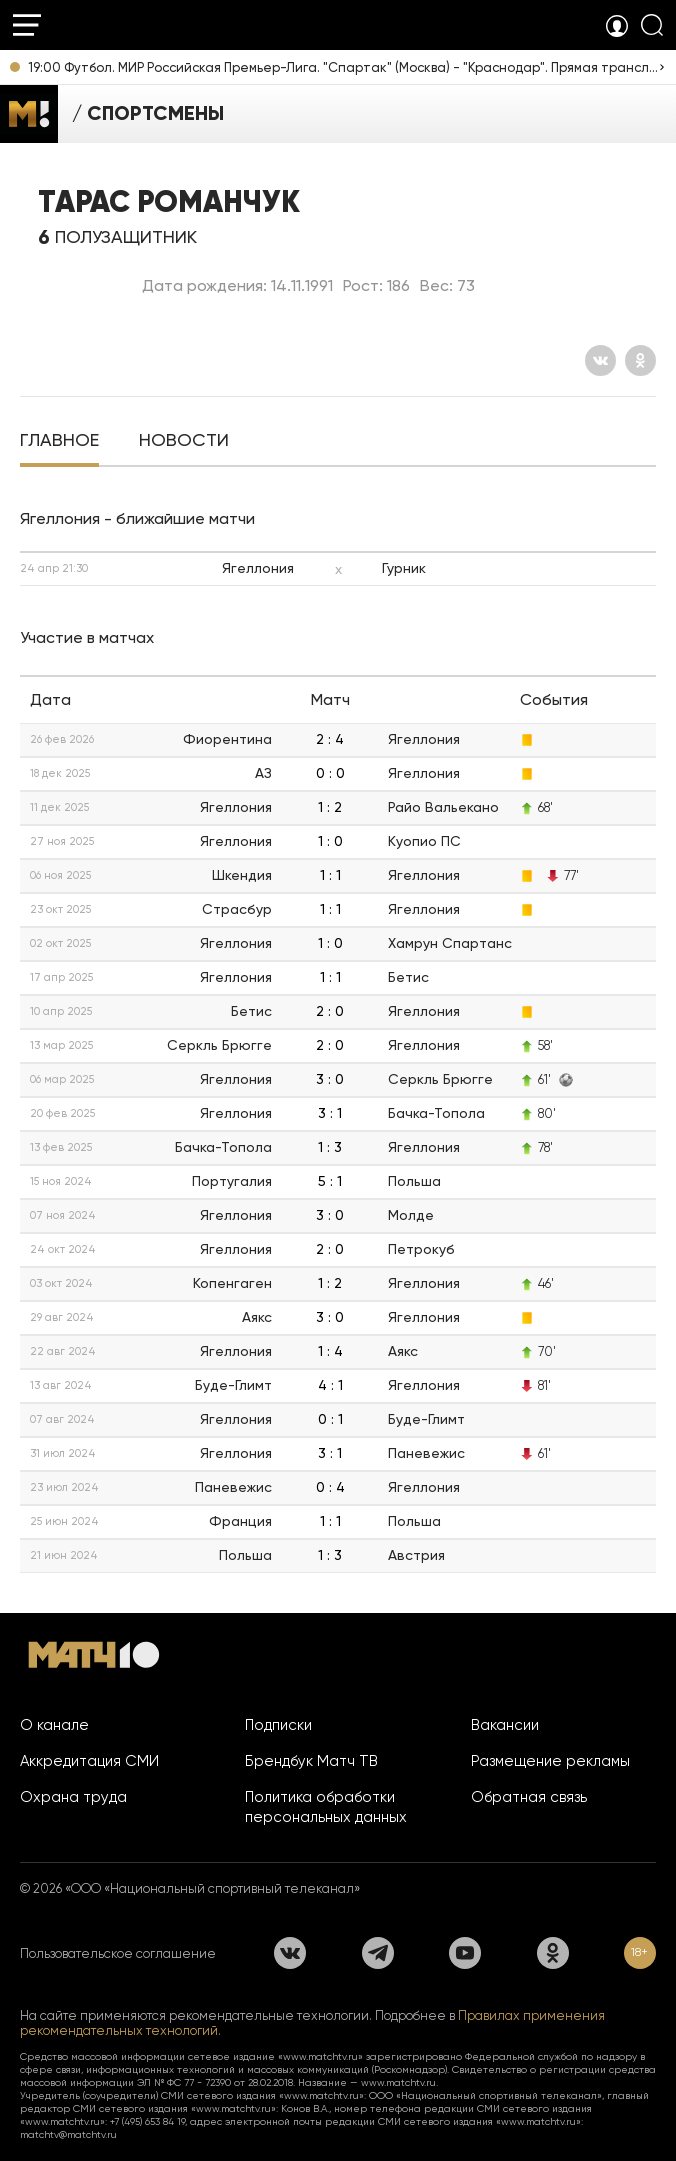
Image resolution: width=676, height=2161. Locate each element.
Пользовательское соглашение (118, 1953)
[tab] (59, 442)
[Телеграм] (378, 1953)
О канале (54, 1725)
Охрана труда (73, 1797)
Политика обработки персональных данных (326, 1807)
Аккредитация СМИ (89, 1761)
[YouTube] (465, 1953)
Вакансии (505, 1725)
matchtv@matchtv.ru (68, 2134)
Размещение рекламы (550, 1761)
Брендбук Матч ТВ (311, 1761)
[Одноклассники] (640, 360)
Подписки (278, 1725)
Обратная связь (529, 1797)
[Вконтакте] (600, 360)
